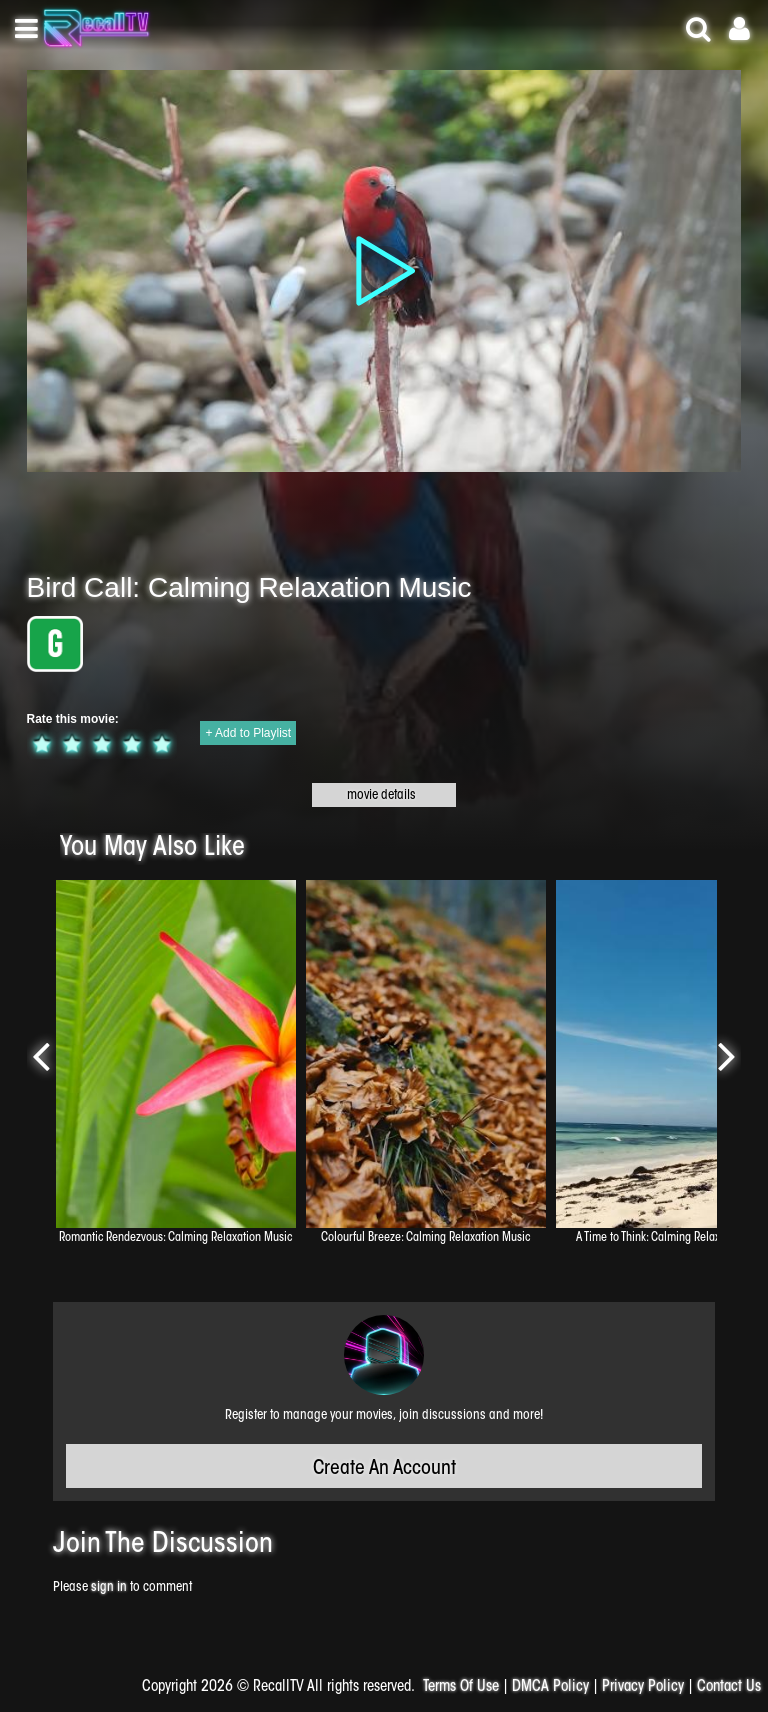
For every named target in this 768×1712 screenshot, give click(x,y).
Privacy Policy (643, 1687)
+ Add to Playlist (248, 733)
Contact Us (729, 1687)
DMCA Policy (550, 1687)
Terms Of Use (461, 1687)
